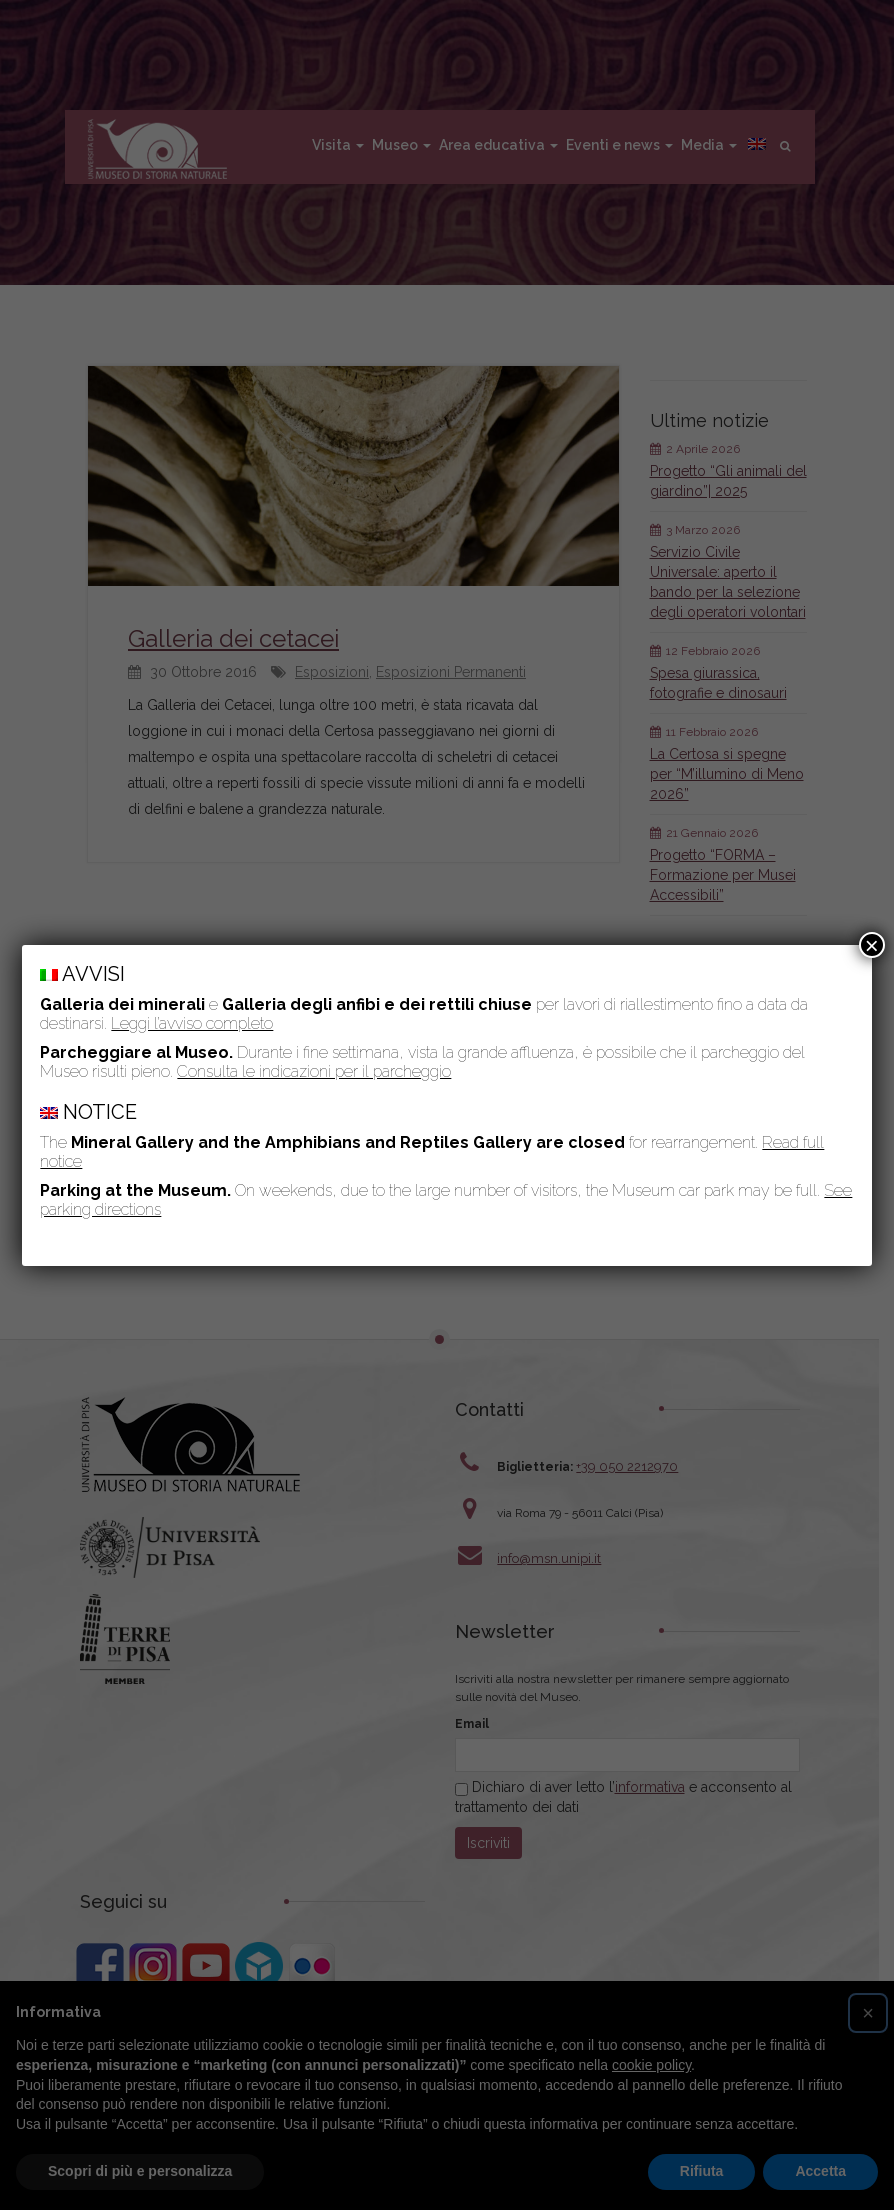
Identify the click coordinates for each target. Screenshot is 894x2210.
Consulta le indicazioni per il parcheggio (314, 1071)
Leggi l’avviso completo (192, 1023)
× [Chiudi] (872, 945)
